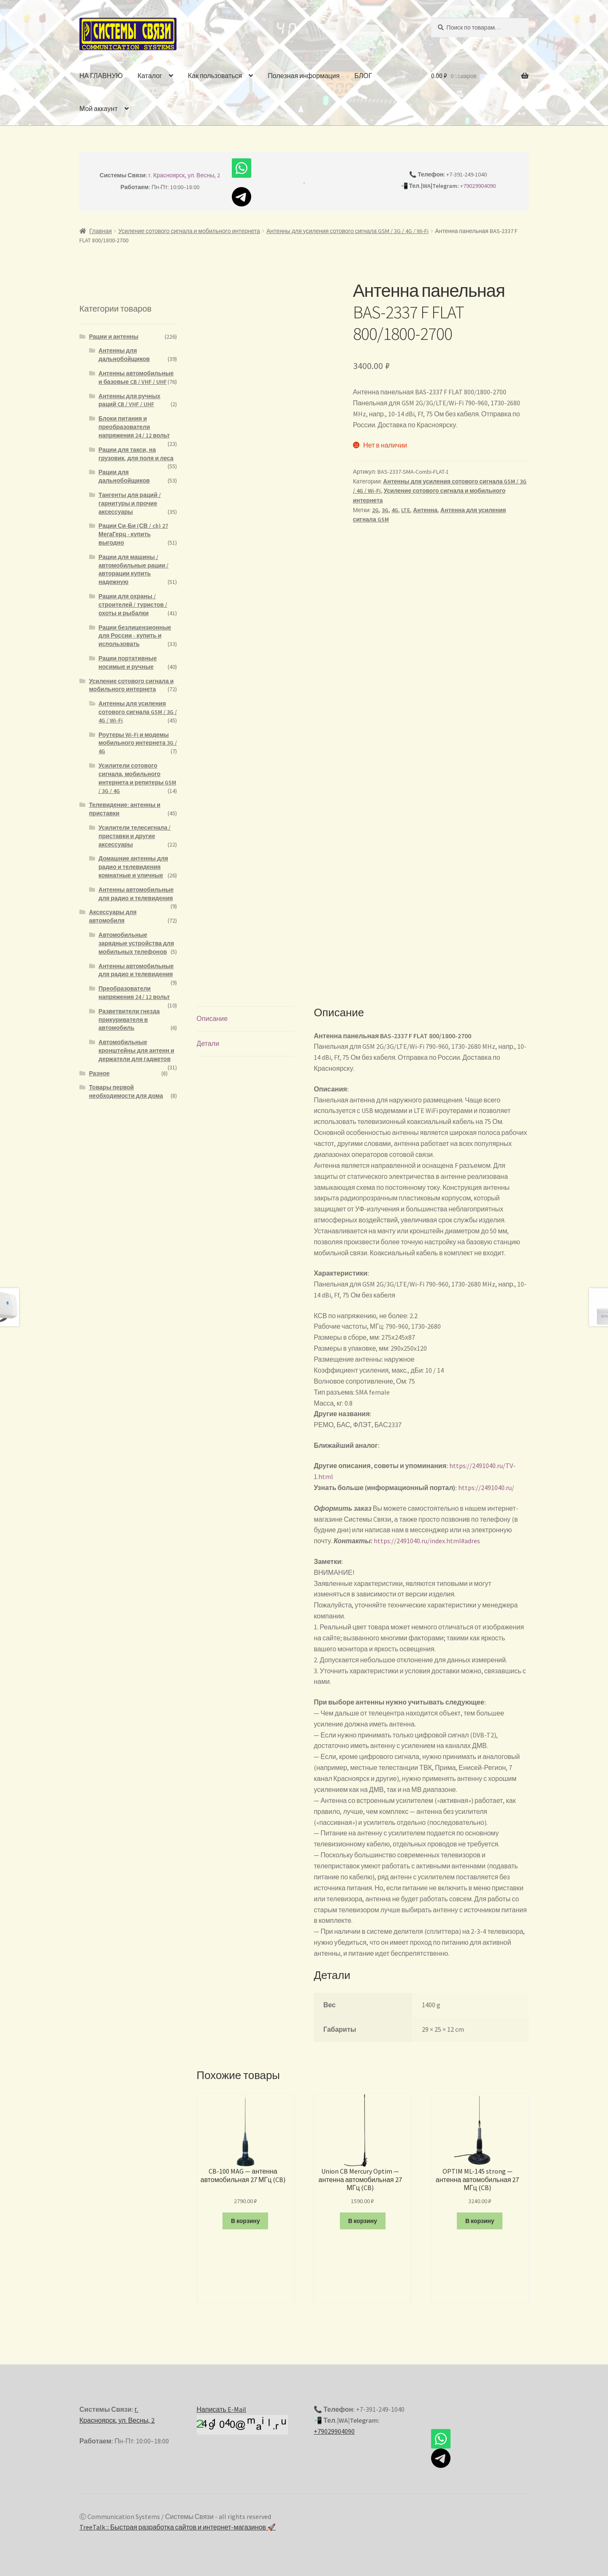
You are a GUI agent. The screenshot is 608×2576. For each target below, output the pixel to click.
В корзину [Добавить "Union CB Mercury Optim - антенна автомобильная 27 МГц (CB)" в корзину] (362, 2221)
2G (375, 510)
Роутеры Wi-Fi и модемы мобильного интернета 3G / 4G (137, 743)
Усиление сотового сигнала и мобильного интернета (189, 231)
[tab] (245, 1019)
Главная (101, 231)
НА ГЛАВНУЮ (101, 75)
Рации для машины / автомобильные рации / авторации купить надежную (133, 569)
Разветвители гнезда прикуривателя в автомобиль (129, 1019)
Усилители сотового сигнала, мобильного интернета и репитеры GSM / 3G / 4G (137, 778)
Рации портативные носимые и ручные (127, 662)
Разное (99, 1073)
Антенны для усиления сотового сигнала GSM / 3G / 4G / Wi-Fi (347, 231)
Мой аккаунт (98, 108)
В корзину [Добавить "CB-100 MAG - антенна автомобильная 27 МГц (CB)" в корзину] (245, 2221)
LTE (405, 510)
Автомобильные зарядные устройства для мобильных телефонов (136, 943)
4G (394, 510)
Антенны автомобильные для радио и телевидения (136, 894)
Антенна (425, 510)
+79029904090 (478, 186)
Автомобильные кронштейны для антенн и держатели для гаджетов (136, 1050)
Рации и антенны (113, 336)
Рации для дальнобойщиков (123, 476)
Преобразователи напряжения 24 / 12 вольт (134, 993)
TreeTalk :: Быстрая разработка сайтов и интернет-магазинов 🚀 (177, 2527)
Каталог (150, 75)
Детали (208, 1043)
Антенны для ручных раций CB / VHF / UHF (129, 400)
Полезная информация (303, 75)
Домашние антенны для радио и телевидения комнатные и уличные (133, 867)
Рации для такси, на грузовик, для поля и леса (136, 454)
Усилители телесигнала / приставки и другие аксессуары (134, 836)
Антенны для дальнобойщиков (123, 355)
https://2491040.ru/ (486, 1487)
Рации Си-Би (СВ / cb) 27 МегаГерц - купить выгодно (133, 534)
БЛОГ (363, 75)
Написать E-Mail (221, 2409)
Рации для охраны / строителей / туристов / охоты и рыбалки (132, 604)
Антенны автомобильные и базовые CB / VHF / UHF (136, 377)
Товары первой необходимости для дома (126, 1091)
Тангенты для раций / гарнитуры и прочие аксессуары (129, 503)
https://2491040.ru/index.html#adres (427, 1540)
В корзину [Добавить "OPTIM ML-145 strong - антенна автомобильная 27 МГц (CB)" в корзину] (479, 2221)
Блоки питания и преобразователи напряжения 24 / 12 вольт (134, 427)
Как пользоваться (215, 75)
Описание (212, 1018)
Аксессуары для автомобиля (113, 916)
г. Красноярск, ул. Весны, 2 (184, 175)
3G (385, 510)
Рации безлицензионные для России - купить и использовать (134, 636)
